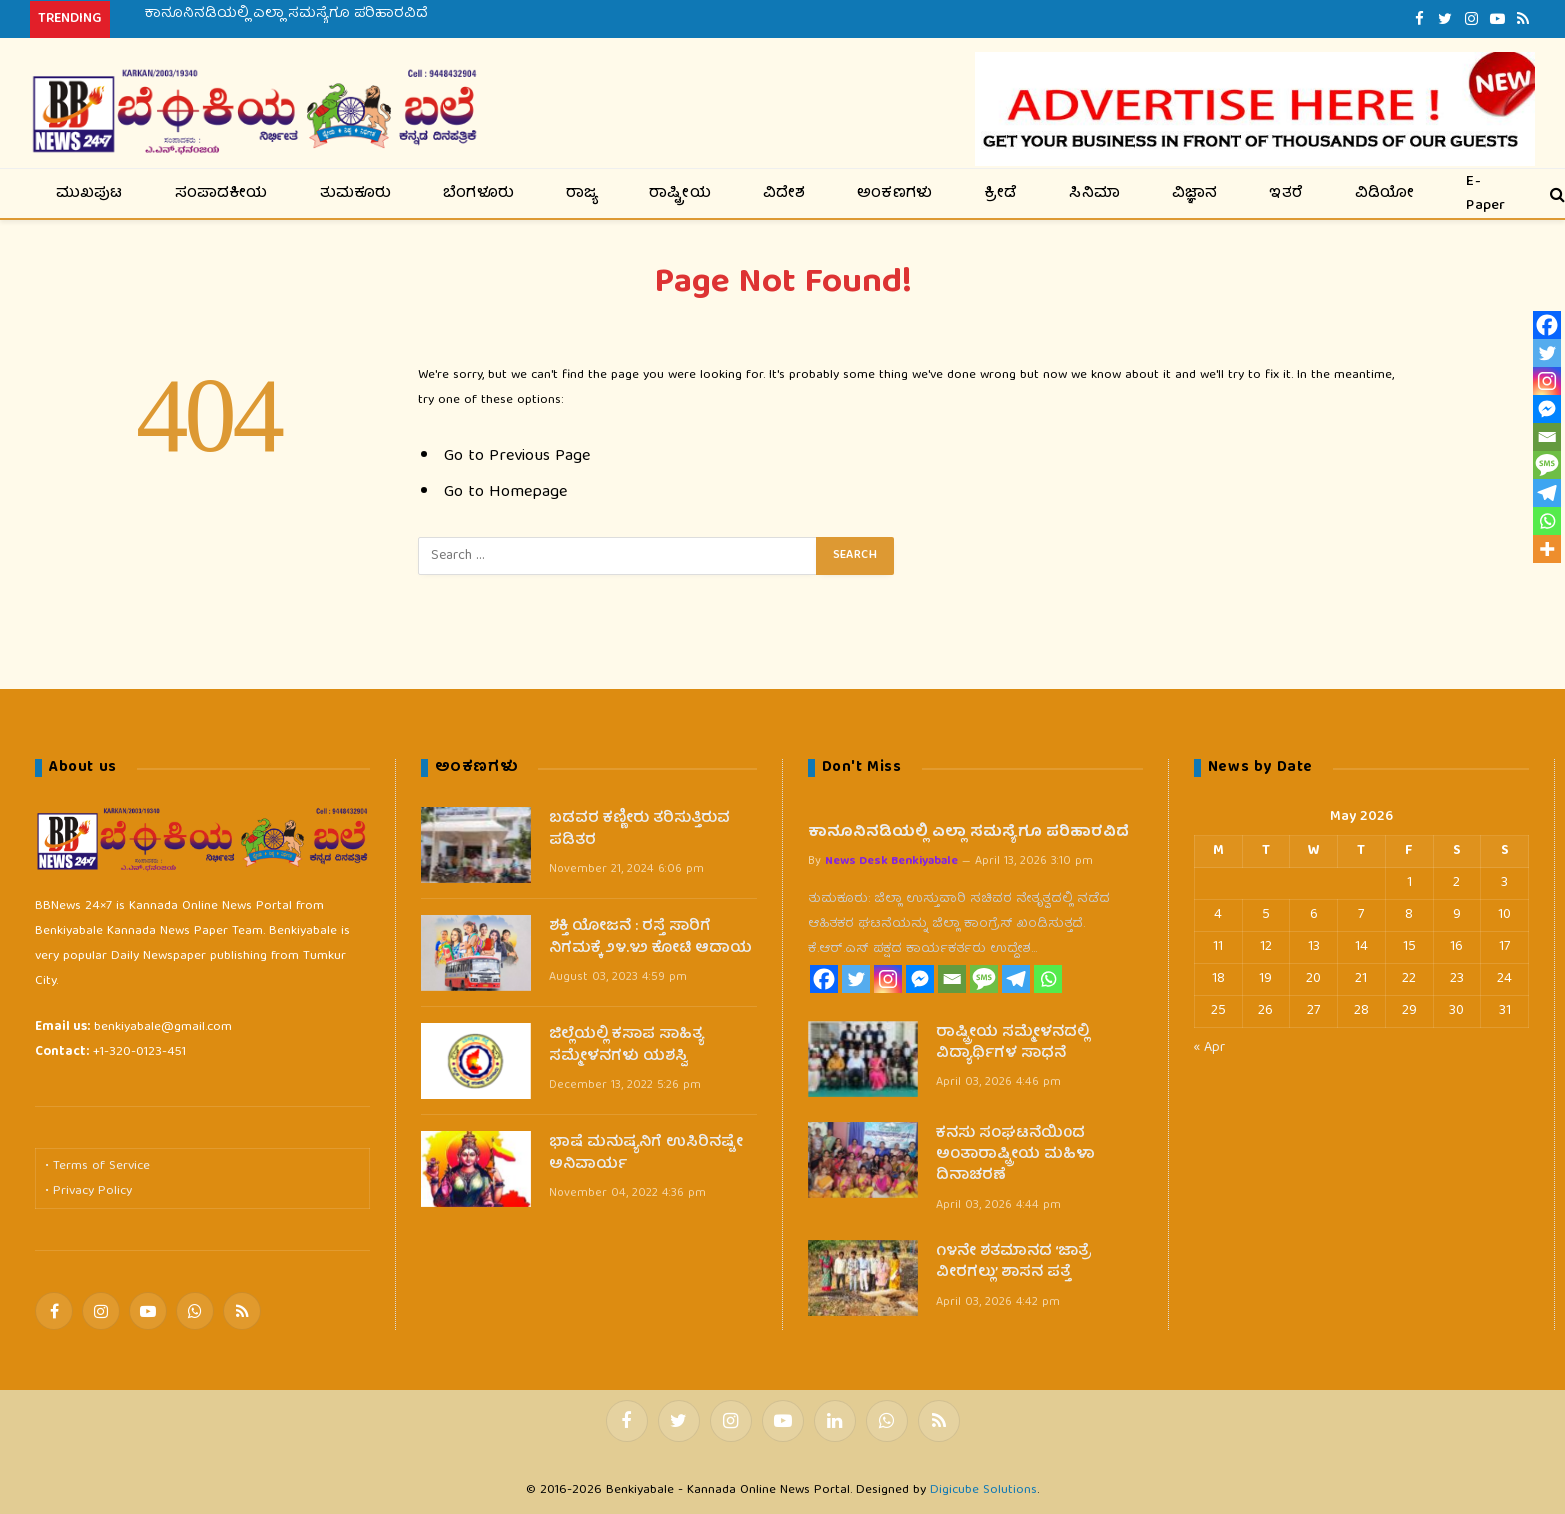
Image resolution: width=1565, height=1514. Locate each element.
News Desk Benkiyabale (891, 861)
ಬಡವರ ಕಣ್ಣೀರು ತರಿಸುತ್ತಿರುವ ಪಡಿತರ (639, 830)
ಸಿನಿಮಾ (1094, 194)
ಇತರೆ (1286, 194)
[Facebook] (824, 979)
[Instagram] (888, 979)
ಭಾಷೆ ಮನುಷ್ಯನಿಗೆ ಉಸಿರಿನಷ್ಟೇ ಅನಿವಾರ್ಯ (646, 1154)
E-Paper (1485, 193)
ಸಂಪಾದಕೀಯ (221, 194)
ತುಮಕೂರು (356, 194)
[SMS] (984, 979)
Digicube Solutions (983, 1490)
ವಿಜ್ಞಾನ (1195, 194)
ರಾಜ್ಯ (581, 194)
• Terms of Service (97, 1166)
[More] (1547, 549)
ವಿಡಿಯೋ (1385, 194)
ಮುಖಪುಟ (89, 194)
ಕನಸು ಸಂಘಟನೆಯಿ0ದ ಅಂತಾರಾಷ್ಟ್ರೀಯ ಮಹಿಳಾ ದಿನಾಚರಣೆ (1015, 1156)
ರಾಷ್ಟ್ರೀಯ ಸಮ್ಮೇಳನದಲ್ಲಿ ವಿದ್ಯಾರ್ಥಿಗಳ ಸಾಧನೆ (1012, 1044)
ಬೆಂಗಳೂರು (478, 194)
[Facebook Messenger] (920, 979)
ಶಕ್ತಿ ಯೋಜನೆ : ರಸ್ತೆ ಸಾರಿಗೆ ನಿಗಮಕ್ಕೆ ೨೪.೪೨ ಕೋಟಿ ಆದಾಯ (650, 938)
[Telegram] (1016, 979)
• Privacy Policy (88, 1191)
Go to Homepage (505, 492)
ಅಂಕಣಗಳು (894, 194)
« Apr (1209, 1048)
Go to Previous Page (517, 456)
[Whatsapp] (1048, 979)
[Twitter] (856, 979)
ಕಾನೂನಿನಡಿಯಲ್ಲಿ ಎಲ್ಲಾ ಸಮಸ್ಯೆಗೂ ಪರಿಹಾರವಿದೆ (286, 14)
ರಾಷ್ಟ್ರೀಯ (680, 194)
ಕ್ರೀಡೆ (1000, 194)
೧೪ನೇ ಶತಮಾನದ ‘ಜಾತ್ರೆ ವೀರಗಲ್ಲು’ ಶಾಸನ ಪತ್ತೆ (1014, 1263)
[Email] (952, 979)
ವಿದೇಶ (784, 194)
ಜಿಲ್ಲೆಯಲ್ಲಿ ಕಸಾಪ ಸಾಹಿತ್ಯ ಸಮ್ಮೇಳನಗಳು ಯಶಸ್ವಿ (626, 1046)
